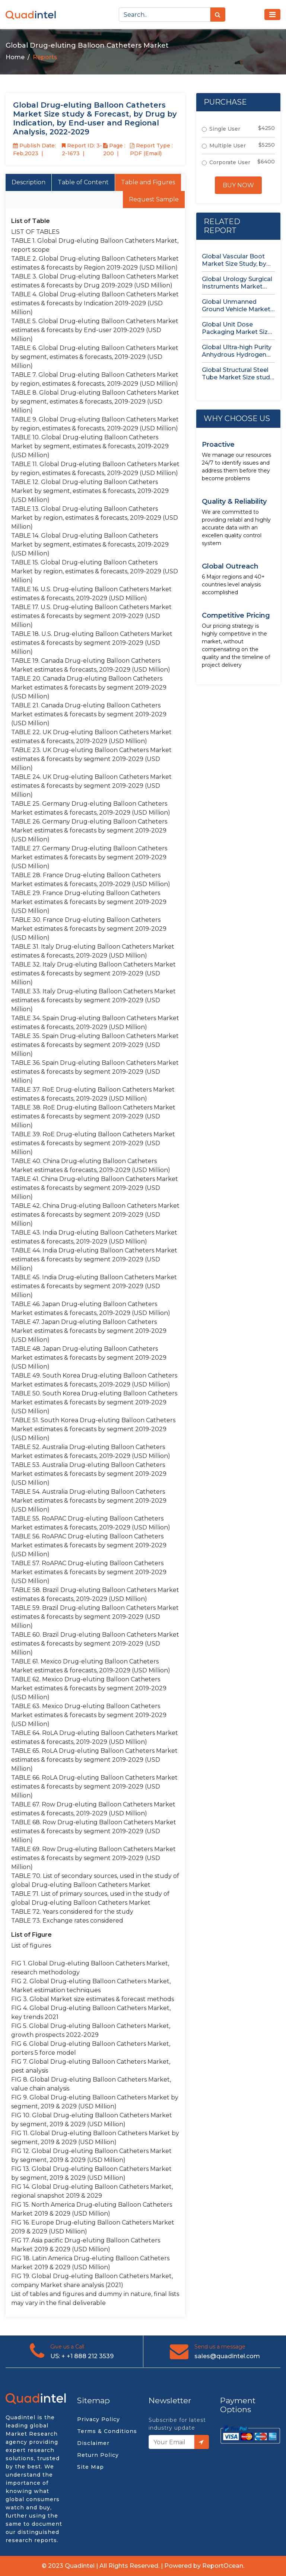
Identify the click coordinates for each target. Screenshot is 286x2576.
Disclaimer (93, 2443)
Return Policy (98, 2455)
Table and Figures (148, 182)
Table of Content (83, 182)
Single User (224, 128)
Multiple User (227, 145)
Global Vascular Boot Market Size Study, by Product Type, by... (234, 260)
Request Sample (154, 199)
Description (28, 182)
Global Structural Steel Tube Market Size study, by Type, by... (238, 373)
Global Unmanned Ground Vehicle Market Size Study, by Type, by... (237, 305)
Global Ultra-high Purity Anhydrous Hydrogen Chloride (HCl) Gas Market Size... (236, 351)
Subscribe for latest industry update (177, 2424)
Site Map (90, 2467)
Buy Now (238, 185)
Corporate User (229, 162)
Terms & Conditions (107, 2431)
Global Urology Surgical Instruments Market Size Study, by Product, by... (237, 283)
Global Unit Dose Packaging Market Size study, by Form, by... (236, 328)
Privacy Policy (98, 2419)
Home (15, 57)
